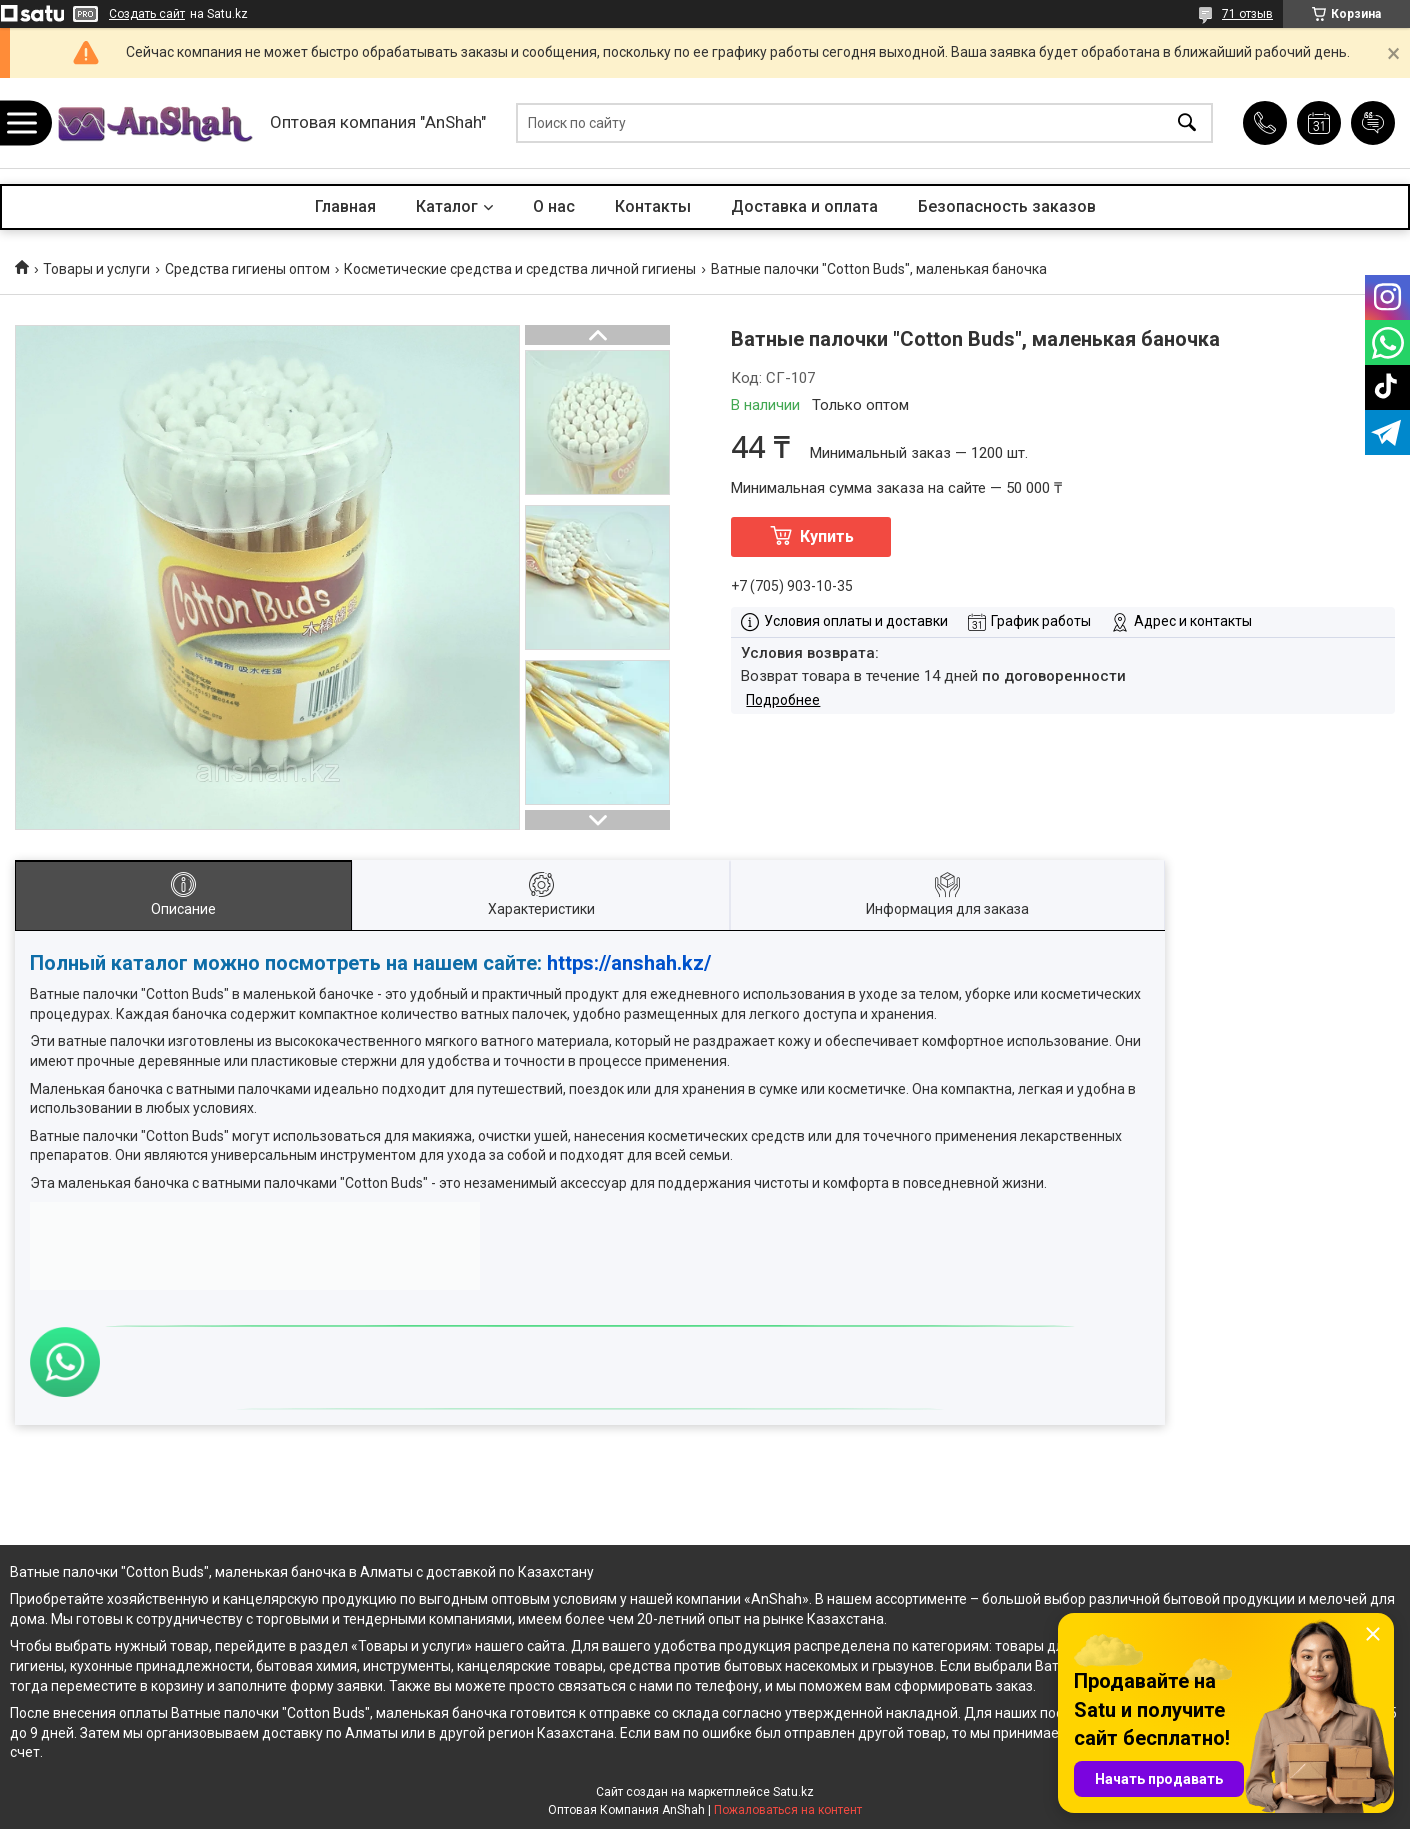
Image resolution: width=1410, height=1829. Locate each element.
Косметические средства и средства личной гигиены (520, 269)
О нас (554, 206)
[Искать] (1187, 123)
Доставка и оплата (804, 206)
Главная (345, 206)
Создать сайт (147, 14)
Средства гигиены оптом (247, 269)
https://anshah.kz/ (629, 963)
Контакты (653, 206)
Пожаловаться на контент (788, 1810)
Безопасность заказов (1007, 206)
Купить (827, 536)
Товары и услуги (96, 269)
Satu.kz (793, 1792)
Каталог (447, 206)
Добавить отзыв (1373, 123)
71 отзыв (1247, 14)
